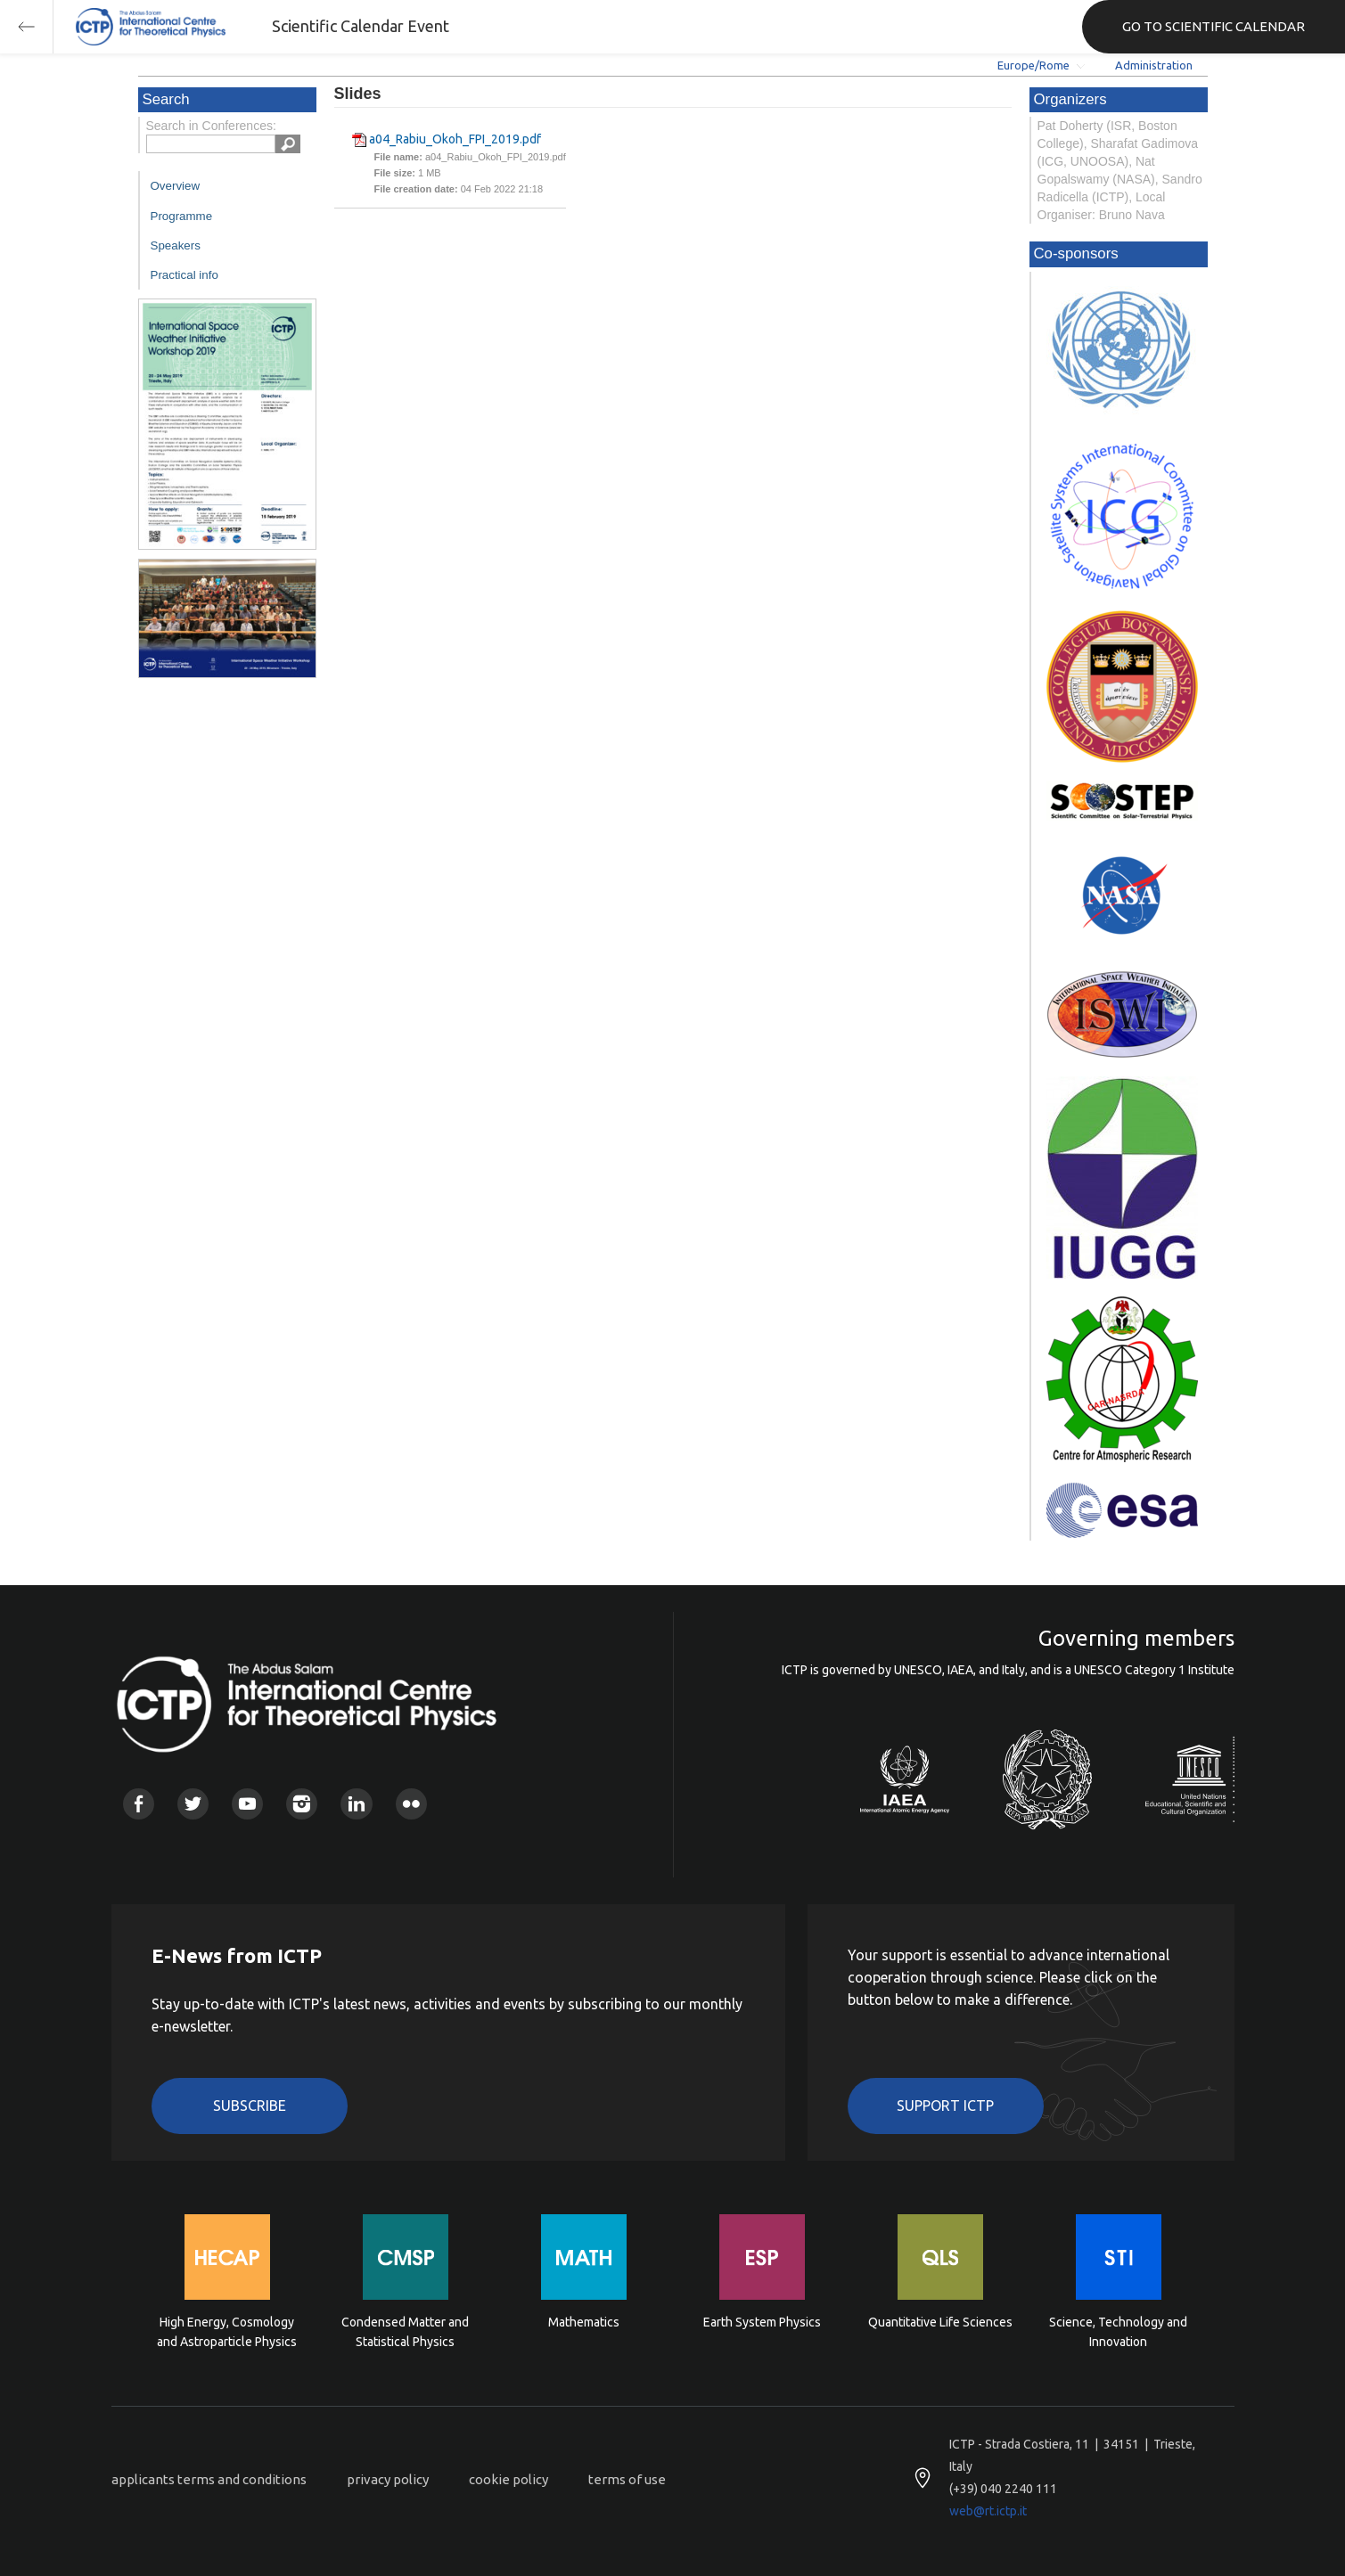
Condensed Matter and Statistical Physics (405, 2332)
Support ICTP (945, 2106)
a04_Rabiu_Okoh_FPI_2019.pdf (455, 139)
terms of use (627, 2479)
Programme (182, 216)
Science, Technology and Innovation (1118, 2332)
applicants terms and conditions (209, 2479)
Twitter (193, 1804)
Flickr (411, 1804)
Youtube (247, 1804)
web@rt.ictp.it (988, 2511)
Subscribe (249, 2106)
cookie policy (508, 2479)
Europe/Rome (1033, 65)
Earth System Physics (762, 2322)
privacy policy (388, 2479)
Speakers (176, 245)
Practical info (184, 275)
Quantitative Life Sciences (940, 2322)
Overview (176, 185)
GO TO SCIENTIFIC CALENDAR (1213, 26)
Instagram (301, 1804)
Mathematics (583, 2322)
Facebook (138, 1804)
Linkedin (356, 1804)
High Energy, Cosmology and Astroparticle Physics (227, 2332)
